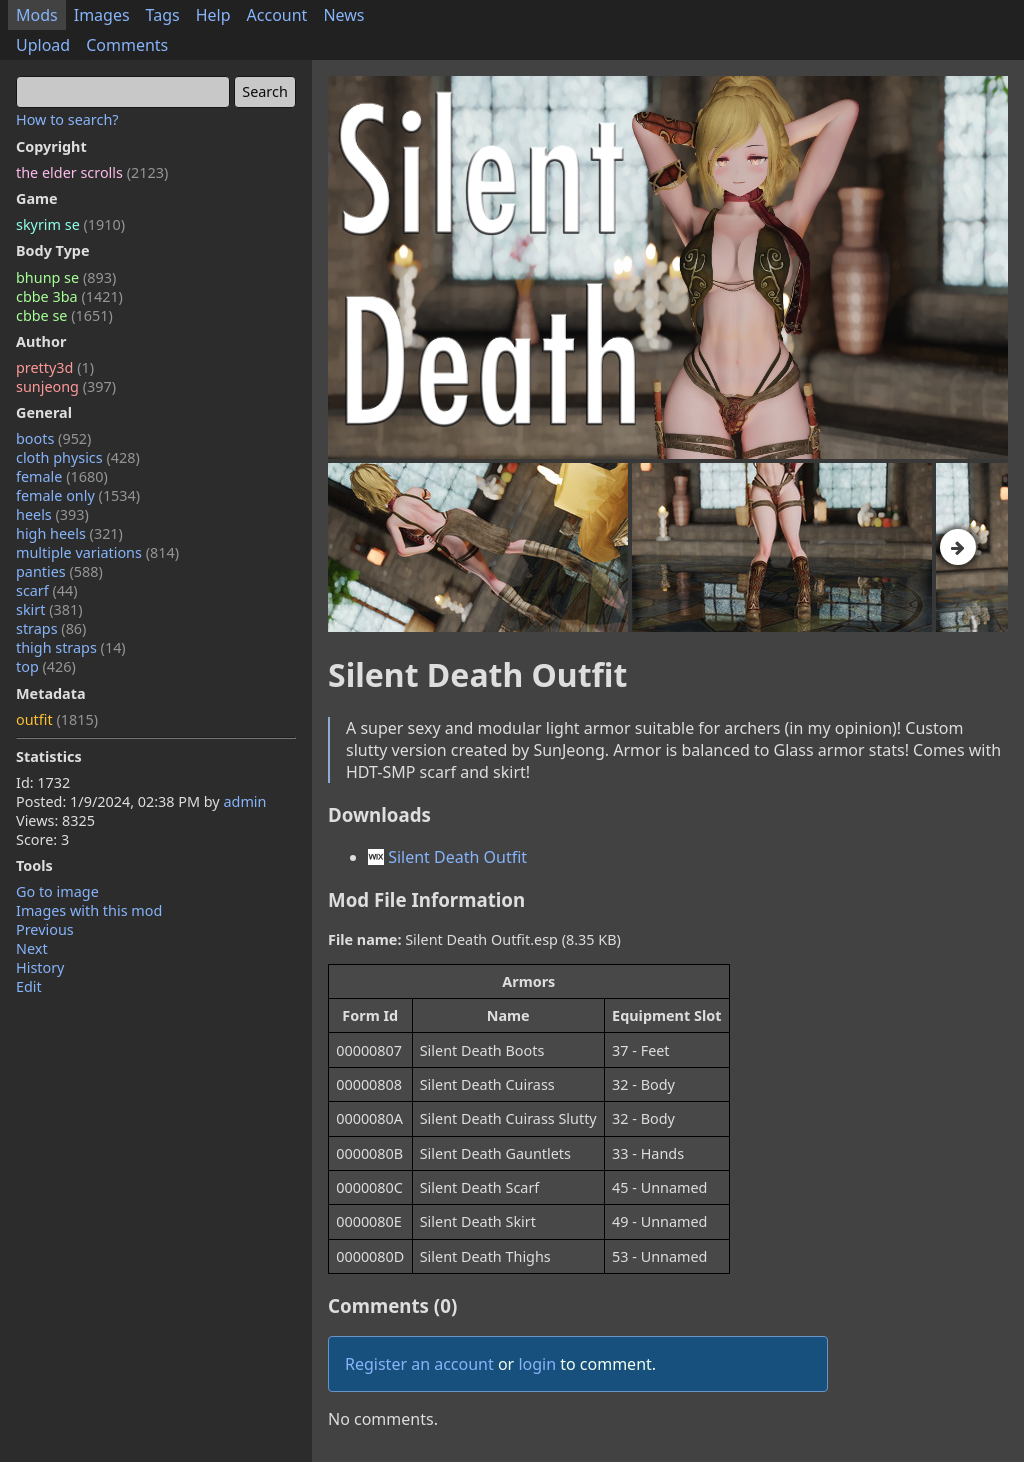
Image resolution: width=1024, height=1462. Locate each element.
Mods (37, 15)
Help (213, 15)
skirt (49, 609)
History (40, 967)
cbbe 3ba (69, 296)
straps (51, 628)
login (537, 1364)
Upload (43, 45)
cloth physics (78, 457)
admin (244, 801)
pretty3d (55, 367)
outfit (57, 719)
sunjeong (66, 386)
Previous (45, 929)
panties (59, 571)
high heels (69, 533)
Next (32, 948)
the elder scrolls (92, 172)
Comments (127, 45)
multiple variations (97, 552)
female (62, 476)
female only (78, 495)
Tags (163, 15)
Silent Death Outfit (447, 857)
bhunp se (66, 277)
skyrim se (70, 224)
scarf (47, 590)
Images (102, 15)
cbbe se (64, 315)
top (46, 666)
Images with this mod (89, 910)
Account (277, 15)
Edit (29, 986)
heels (52, 514)
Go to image (57, 891)
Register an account (419, 1364)
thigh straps (71, 647)
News (343, 15)
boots (53, 438)
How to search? (67, 119)
